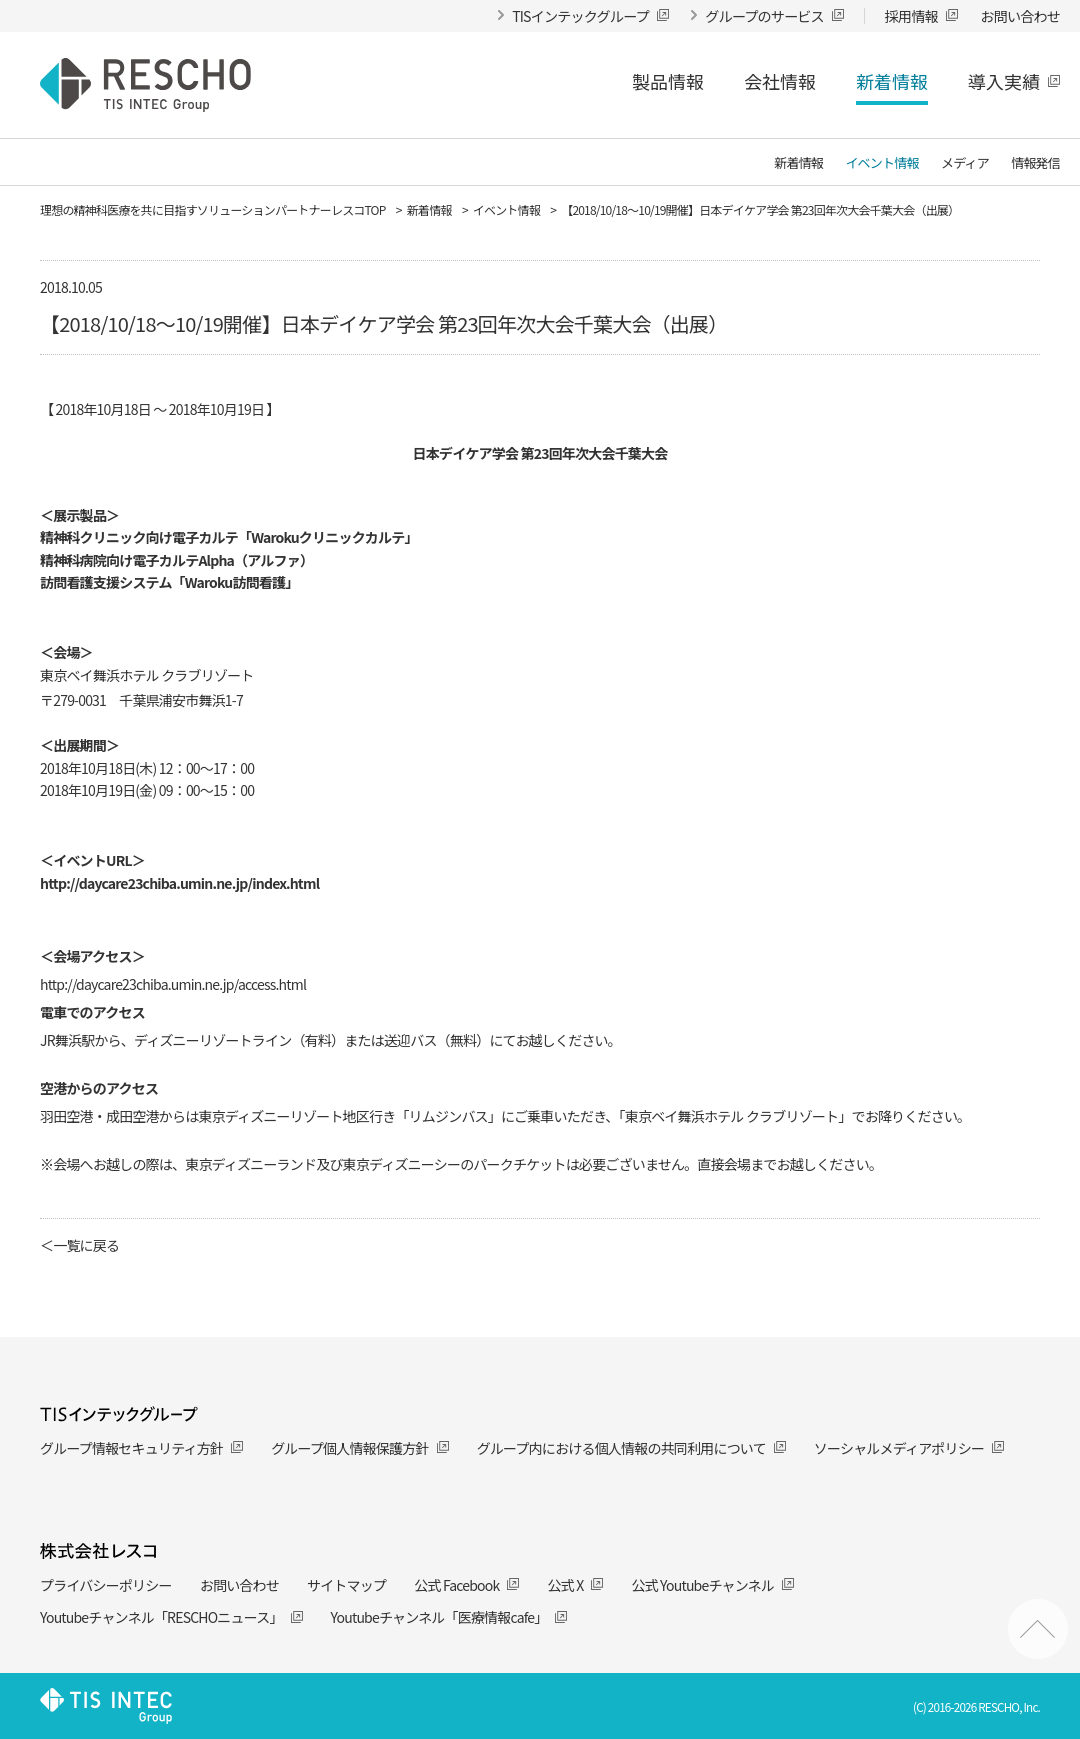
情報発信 (1035, 163)
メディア (965, 163)
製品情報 (668, 81)
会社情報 (780, 81)
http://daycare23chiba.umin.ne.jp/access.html (173, 984)
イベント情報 (881, 163)
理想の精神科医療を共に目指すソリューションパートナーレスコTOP (213, 209)
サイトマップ (346, 1585)
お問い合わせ (239, 1585)
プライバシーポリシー (106, 1585)
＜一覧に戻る (79, 1245)
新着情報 (892, 81)
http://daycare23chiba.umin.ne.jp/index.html (179, 883)
